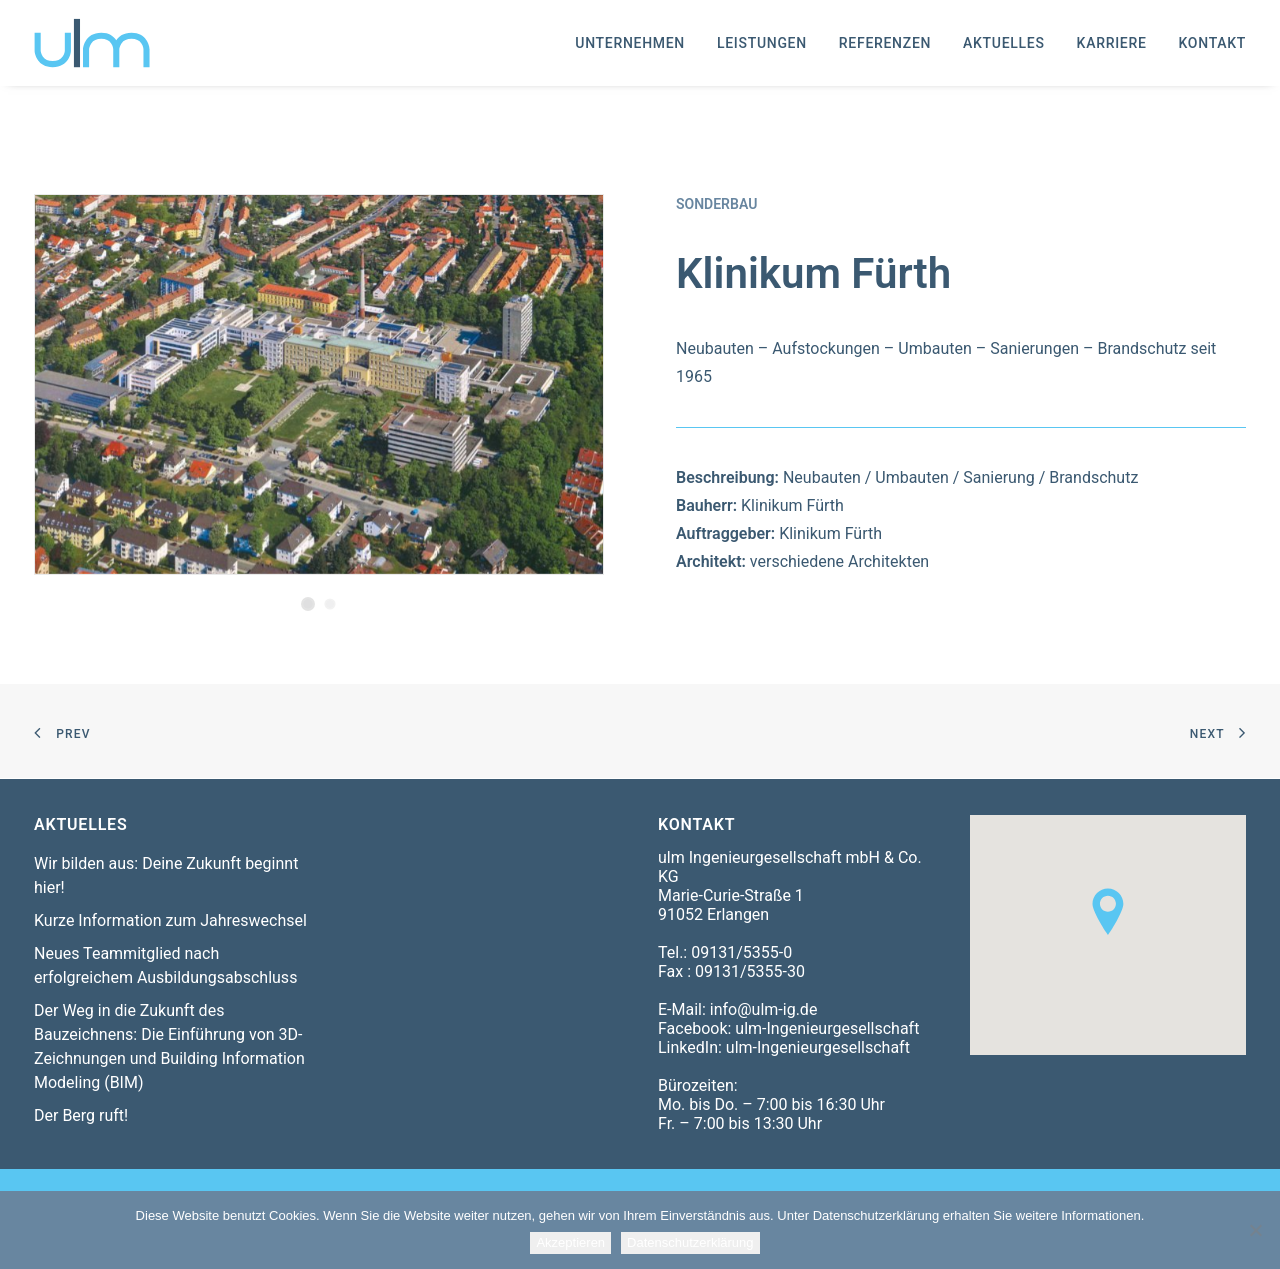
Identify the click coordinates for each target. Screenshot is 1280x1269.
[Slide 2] (330, 604)
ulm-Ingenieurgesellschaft (827, 1028)
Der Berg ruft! (81, 1115)
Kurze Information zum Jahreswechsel (170, 920)
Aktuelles (1004, 43)
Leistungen (762, 43)
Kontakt (1212, 43)
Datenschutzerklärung (690, 1242)
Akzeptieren (570, 1242)
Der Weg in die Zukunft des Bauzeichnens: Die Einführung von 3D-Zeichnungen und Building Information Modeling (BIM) (169, 1046)
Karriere (1112, 43)
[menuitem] (637, 43)
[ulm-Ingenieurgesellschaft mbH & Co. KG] (92, 43)
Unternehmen (630, 43)
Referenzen (885, 43)
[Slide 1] (308, 604)
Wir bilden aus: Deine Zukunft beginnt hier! (166, 875)
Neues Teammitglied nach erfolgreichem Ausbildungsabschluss (165, 965)
